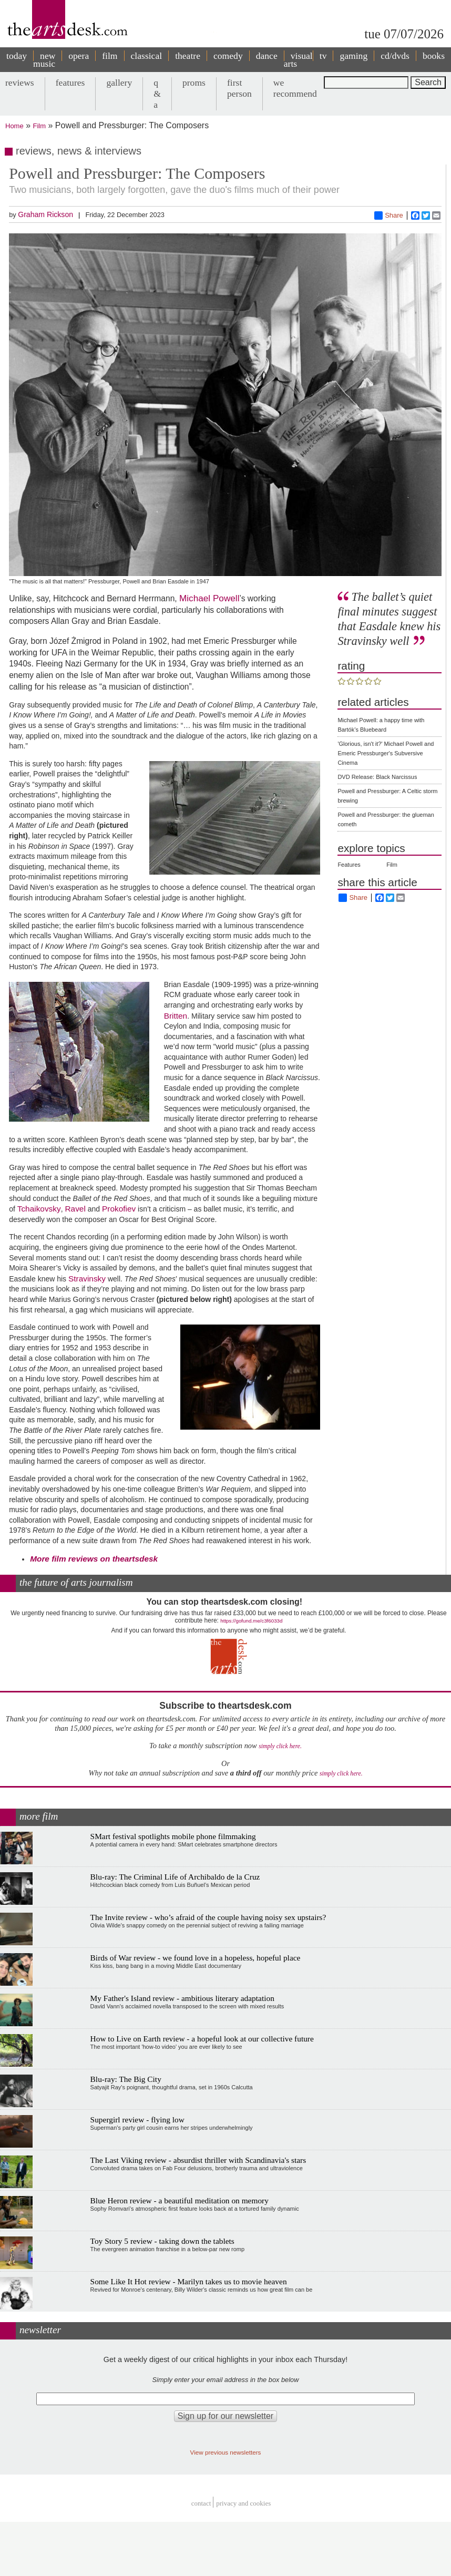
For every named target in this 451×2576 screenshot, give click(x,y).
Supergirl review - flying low (137, 2119)
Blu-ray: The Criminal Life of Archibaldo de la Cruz (175, 1876)
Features (348, 864)
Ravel (75, 1208)
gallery (119, 82)
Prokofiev (119, 1208)
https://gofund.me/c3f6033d (251, 1621)
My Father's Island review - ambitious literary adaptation (182, 1998)
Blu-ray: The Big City (125, 2079)
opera (78, 55)
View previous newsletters (225, 2452)
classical (146, 55)
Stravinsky (87, 1278)
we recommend (295, 88)
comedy (228, 55)
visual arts (298, 59)
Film (39, 126)
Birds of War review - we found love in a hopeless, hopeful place (195, 1957)
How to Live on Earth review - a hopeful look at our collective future (202, 2038)
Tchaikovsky (39, 1208)
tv (323, 55)
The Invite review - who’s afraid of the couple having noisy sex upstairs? (208, 1917)
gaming (353, 55)
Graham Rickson (45, 214)
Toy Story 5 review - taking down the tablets (162, 2240)
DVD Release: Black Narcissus (377, 777)
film (109, 55)
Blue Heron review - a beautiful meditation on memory (179, 2200)
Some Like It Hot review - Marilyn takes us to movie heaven (188, 2281)
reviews (19, 82)
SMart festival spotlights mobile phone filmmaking (173, 1836)
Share (388, 215)
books (434, 55)
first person (239, 88)
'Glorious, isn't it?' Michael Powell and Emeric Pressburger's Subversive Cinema (385, 753)
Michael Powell (209, 598)
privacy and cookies (243, 2504)
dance (267, 55)
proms (194, 82)
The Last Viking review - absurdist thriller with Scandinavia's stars (198, 2160)
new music (44, 59)
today (16, 55)
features (70, 82)
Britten (175, 1015)
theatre (187, 55)
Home (14, 126)
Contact (201, 2504)
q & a (157, 93)
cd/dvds (395, 55)
